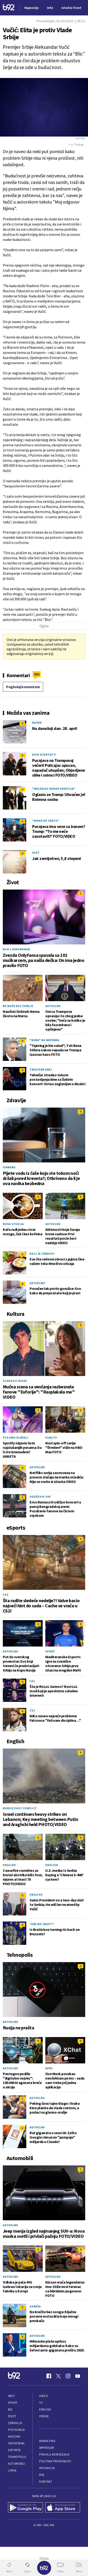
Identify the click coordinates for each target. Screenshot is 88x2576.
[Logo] (9, 7)
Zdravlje (15, 2423)
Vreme (44, 2416)
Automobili (16, 2464)
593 (36, 674)
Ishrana (9, 1167)
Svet (36, 852)
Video (43, 2396)
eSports (14, 2450)
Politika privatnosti (55, 2461)
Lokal (12, 2470)
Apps (49, 2068)
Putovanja (16, 2430)
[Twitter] (58, 2376)
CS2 (5, 1594)
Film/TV (51, 1437)
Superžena (16, 2443)
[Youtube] (77, 2376)
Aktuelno (53, 1006)
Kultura (14, 2437)
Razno (37, 722)
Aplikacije (47, 2468)
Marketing (47, 2441)
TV (41, 2403)
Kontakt (45, 2482)
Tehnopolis (17, 2457)
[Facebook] (48, 2376)
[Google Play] (25, 2507)
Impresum (46, 2448)
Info (11, 2396)
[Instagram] (68, 2376)
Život (12, 2416)
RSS (41, 2475)
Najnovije (31, 8)
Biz (10, 2409)
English (9, 1865)
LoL (32, 1681)
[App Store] (62, 2507)
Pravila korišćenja (54, 2454)
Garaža (35, 2306)
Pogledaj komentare (23, 686)
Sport (50, 1651)
